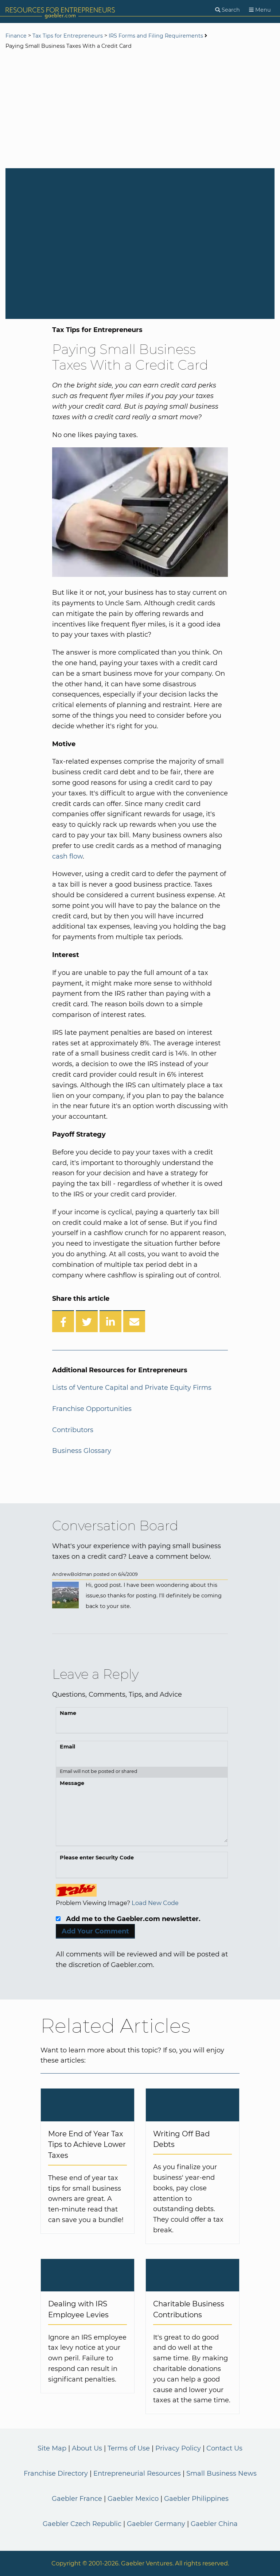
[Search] (227, 10)
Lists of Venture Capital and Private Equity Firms (131, 1388)
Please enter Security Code (97, 1857)
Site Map (52, 2448)
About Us (87, 2448)
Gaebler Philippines (196, 2499)
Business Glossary (81, 1451)
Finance (16, 35)
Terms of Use (129, 2448)
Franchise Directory (56, 2473)
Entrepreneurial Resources (137, 2473)
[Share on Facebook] (63, 1321)
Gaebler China (214, 2524)
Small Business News (221, 2473)
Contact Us (224, 2448)
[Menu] (260, 10)
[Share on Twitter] (87, 1321)
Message (72, 1783)
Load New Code (155, 1902)
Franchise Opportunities (92, 1409)
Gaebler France (77, 2499)
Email (67, 1746)
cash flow (67, 856)
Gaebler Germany (156, 2524)
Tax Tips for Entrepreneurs (67, 35)
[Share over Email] (134, 1321)
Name (68, 1713)
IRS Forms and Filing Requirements (156, 35)
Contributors (72, 1430)
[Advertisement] (140, 110)
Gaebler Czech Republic (82, 2524)
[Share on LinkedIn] (110, 1321)
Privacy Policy (178, 2448)
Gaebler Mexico (133, 2499)
